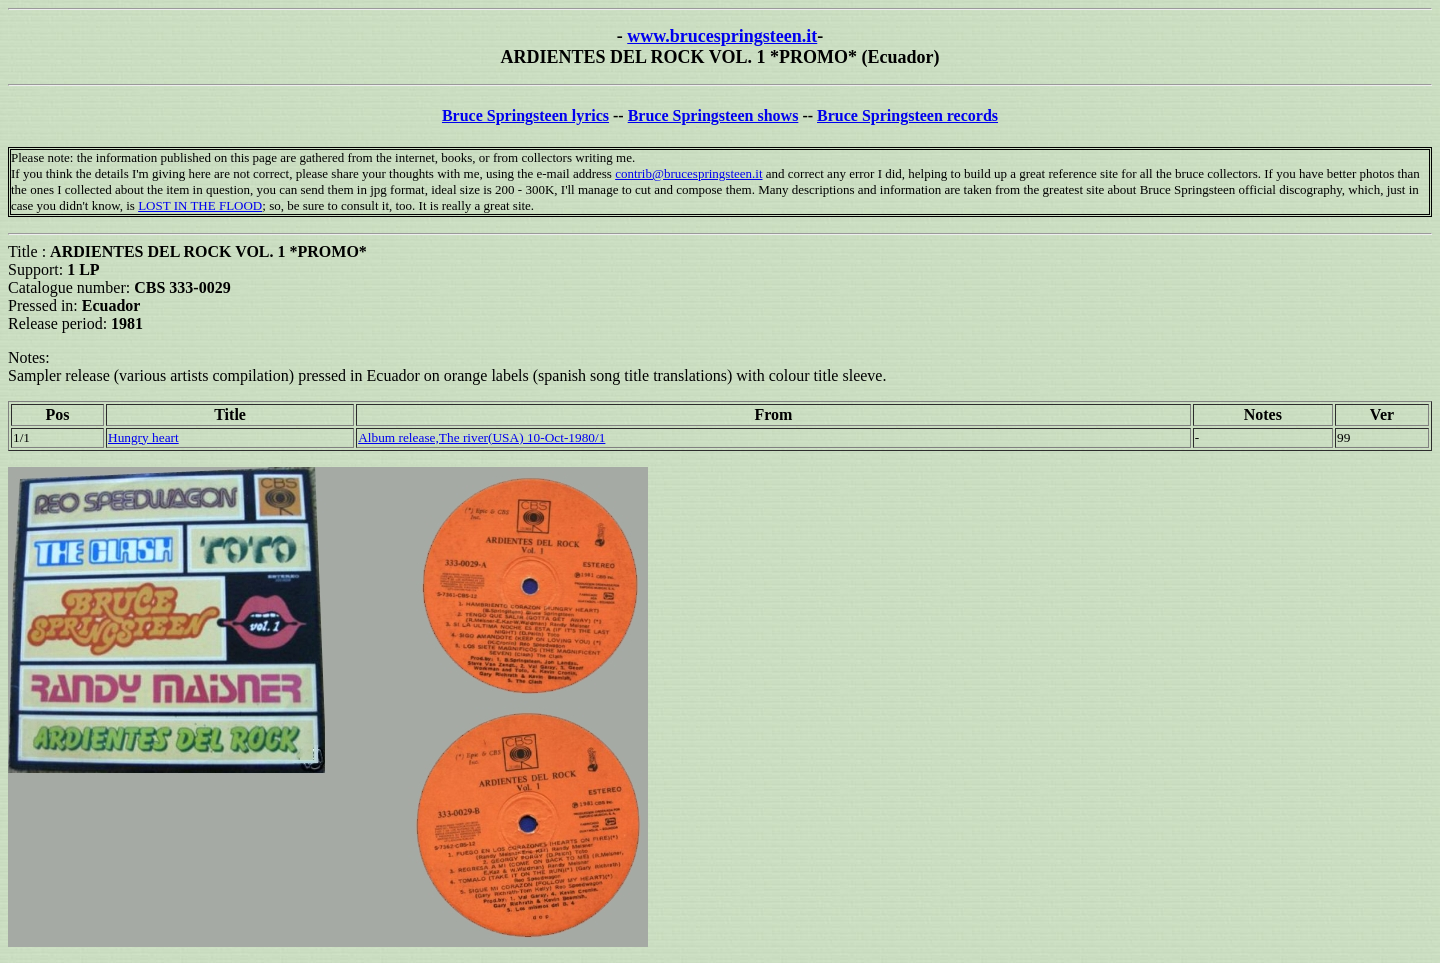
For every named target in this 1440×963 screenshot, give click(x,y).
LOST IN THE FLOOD (200, 205)
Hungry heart (143, 437)
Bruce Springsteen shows (713, 115)
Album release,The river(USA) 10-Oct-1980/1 (481, 437)
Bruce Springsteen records (907, 115)
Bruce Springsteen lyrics (525, 115)
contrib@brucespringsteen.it (688, 173)
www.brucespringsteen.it (722, 36)
